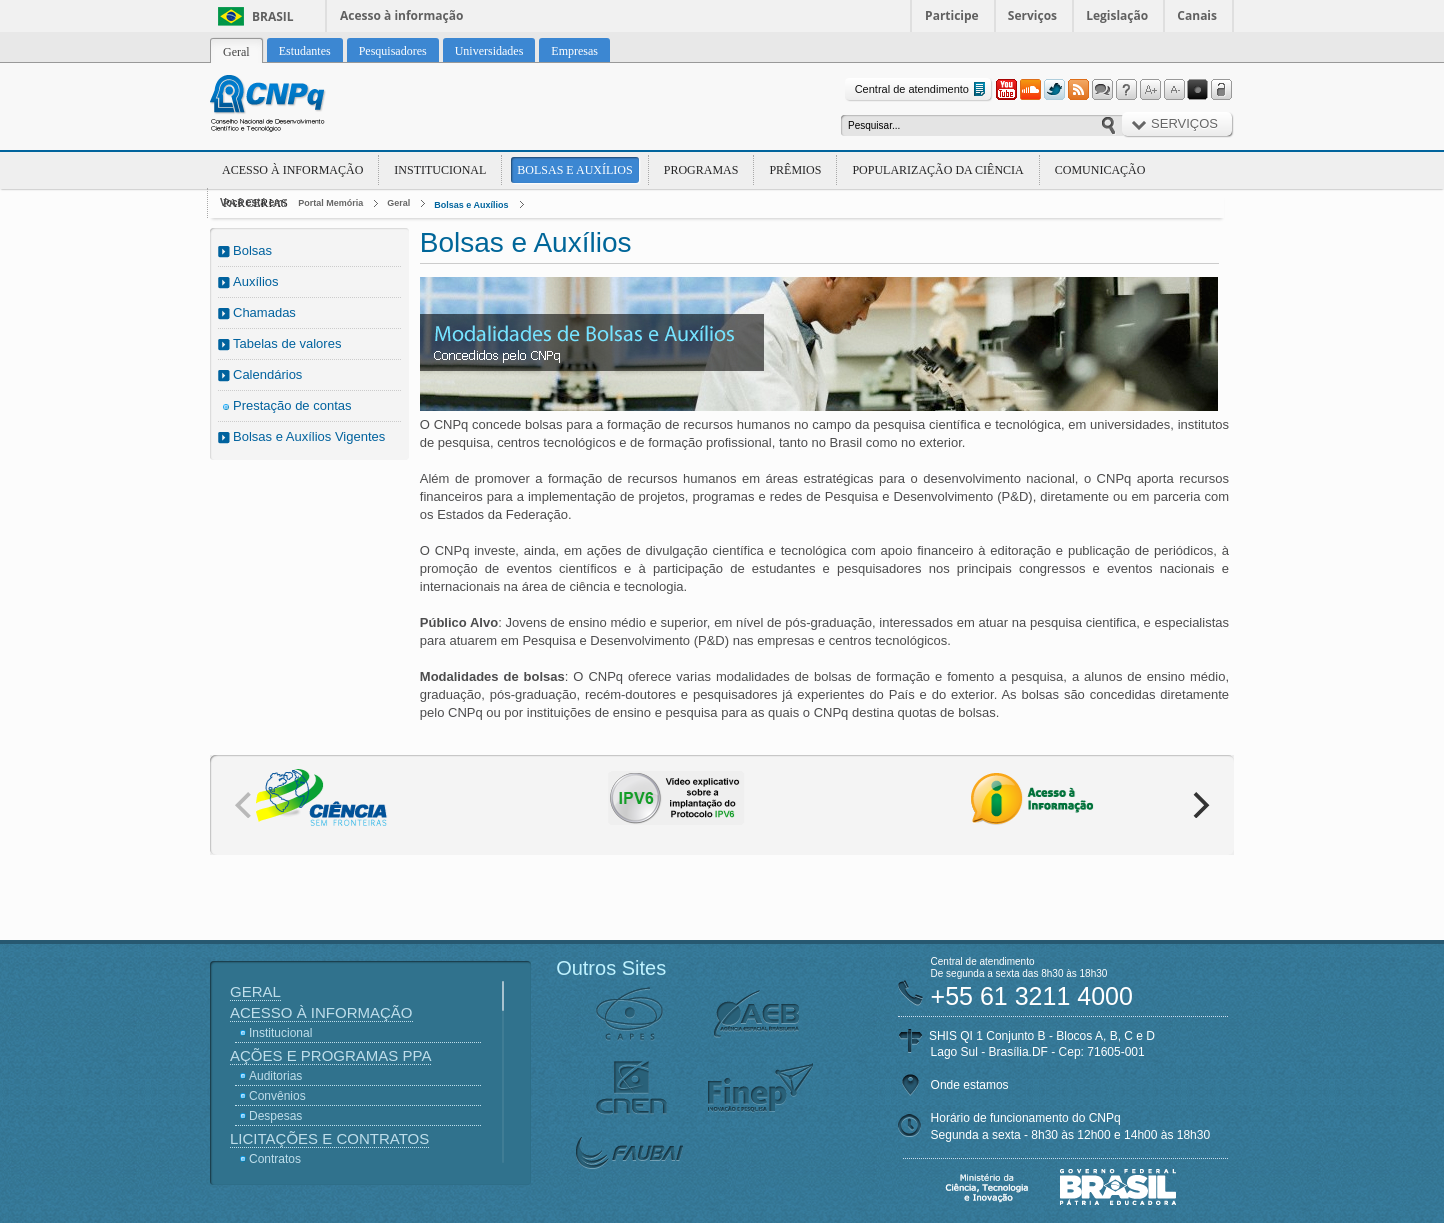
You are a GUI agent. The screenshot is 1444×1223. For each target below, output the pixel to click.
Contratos (275, 1159)
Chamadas (264, 312)
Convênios (277, 1096)
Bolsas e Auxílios (574, 170)
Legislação (1117, 15)
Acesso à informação (401, 15)
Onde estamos (970, 1085)
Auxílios (256, 281)
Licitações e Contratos (329, 1138)
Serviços (1032, 15)
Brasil (273, 16)
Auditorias (275, 1076)
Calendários (267, 374)
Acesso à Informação (292, 170)
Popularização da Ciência (937, 170)
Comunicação (1100, 170)
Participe (952, 15)
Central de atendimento (922, 89)
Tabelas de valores (287, 343)
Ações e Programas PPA (330, 1055)
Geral (398, 203)
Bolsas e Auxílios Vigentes (309, 436)
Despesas (275, 1116)
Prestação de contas (292, 405)
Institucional (440, 170)
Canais (1197, 15)
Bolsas (252, 250)
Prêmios (795, 170)
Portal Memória (330, 203)
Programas (701, 170)
